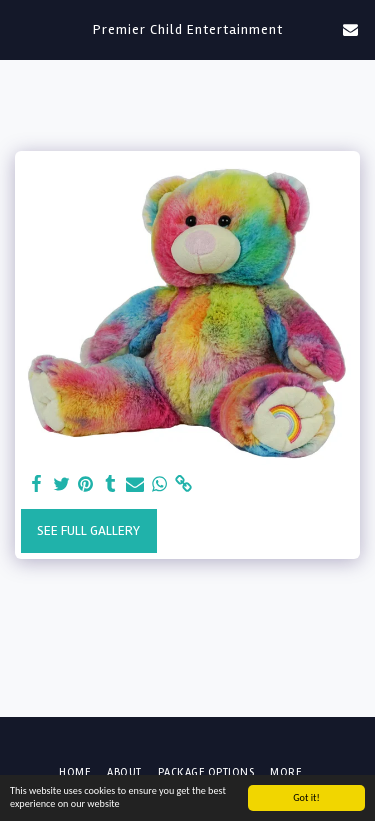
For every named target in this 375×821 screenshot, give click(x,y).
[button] (22, 28)
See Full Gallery (88, 530)
